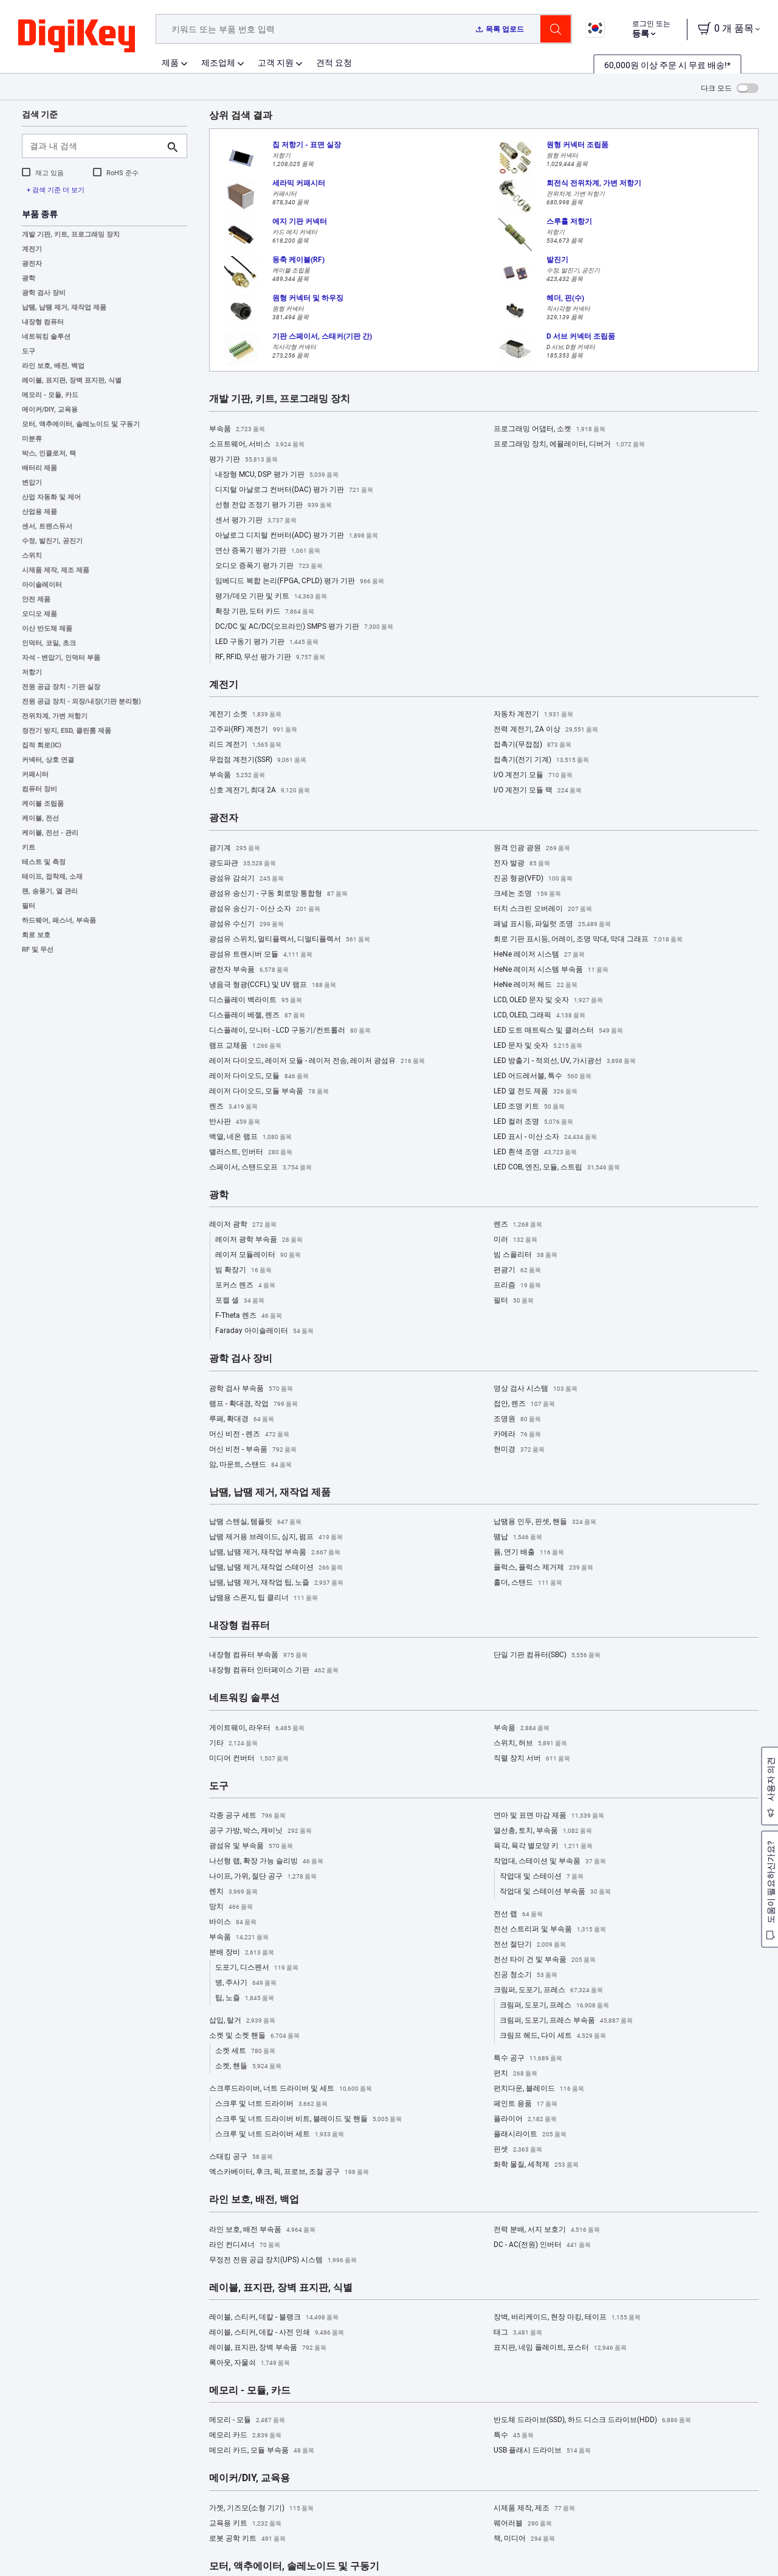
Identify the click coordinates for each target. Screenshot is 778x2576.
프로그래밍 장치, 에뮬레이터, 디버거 (569, 444)
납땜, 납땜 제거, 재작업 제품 (64, 307)
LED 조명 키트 (529, 1106)
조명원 (517, 1419)
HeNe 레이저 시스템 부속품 (551, 970)
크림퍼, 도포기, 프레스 (548, 1990)
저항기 (32, 672)
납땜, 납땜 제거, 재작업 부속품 (274, 1552)
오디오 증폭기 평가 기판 (269, 566)
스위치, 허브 (530, 1743)
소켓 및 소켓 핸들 (254, 2036)
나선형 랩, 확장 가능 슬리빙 (266, 1861)
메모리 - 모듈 (247, 2420)
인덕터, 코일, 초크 (49, 643)
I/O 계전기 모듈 (533, 775)
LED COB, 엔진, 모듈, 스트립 (557, 1167)
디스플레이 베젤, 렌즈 (257, 1015)
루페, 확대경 (241, 1419)
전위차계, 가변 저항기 (55, 716)
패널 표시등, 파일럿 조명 (552, 924)
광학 (28, 278)
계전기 (32, 249)
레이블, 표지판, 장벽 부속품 (267, 2348)
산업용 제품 (39, 511)
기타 (233, 1743)
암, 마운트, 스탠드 (250, 1465)
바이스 (232, 1922)
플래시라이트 (530, 2134)
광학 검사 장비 (44, 292)
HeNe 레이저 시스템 (539, 954)
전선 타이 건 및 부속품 (545, 1960)
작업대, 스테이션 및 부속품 (550, 1861)
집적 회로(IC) (41, 745)
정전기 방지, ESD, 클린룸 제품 (66, 730)
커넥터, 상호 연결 (48, 760)
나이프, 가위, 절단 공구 (263, 1876)
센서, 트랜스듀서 (47, 526)
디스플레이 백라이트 (255, 1000)
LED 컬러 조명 (533, 1122)
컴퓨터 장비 (39, 789)
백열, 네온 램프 (250, 1137)
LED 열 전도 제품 (535, 1091)
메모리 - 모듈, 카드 (50, 395)
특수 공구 (528, 2058)
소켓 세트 (245, 2051)
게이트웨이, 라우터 (257, 1728)
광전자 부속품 (249, 970)
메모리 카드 (245, 2435)
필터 (28, 905)
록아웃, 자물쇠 (249, 2363)
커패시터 (35, 774)
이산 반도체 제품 (47, 628)
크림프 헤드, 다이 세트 (553, 2036)
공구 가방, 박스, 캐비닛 (260, 1831)
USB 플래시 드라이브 (542, 2450)
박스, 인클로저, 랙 (49, 453)
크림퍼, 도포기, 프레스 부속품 (566, 2020)
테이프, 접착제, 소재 (52, 876)
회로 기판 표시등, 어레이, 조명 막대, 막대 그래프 (588, 939)
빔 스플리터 (525, 1255)
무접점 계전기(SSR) (257, 760)
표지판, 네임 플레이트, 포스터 (560, 2348)
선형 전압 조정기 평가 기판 (273, 505)
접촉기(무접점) (532, 745)
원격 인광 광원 (532, 848)
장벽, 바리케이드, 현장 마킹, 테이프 (567, 2317)
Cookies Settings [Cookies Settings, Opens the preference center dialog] (511, 2543)
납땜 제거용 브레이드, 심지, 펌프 (276, 1537)
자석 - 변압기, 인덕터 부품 (61, 657)
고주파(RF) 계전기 (253, 729)
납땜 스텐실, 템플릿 (255, 1522)
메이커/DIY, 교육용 (50, 409)
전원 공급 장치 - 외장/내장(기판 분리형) (81, 701)
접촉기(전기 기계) (541, 760)
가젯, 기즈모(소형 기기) (261, 2508)
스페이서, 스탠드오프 (260, 1167)
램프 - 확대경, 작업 (253, 1404)
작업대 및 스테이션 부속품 (555, 1892)
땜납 (518, 1537)
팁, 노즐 (244, 1998)
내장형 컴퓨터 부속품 (258, 1655)
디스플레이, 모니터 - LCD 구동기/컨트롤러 (290, 1030)
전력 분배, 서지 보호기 (547, 2230)
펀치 (515, 2073)
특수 (514, 2435)
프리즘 (517, 1285)
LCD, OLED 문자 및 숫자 (548, 1000)
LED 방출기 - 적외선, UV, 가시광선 (565, 1061)
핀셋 (518, 2149)
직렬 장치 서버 (532, 1758)
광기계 (234, 848)
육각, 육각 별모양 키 (543, 1846)
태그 (518, 2332)
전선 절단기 (530, 1944)
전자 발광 (522, 863)
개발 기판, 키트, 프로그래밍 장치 (71, 234)
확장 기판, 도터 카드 (264, 611)
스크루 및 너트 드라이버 (271, 2104)
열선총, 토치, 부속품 (543, 1831)
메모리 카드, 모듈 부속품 (261, 2450)
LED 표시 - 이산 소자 (545, 1137)
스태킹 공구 (241, 2157)
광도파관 (242, 863)
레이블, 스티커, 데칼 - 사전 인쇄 (276, 2332)
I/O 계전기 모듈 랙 (538, 790)
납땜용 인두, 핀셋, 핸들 (545, 1522)
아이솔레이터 (42, 584)
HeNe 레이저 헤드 (535, 985)
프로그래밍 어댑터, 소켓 (549, 429)
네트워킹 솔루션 (46, 336)
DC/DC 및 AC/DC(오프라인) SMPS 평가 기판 (304, 627)
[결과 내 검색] (95, 146)
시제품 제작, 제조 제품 (55, 570)
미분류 (32, 438)
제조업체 (218, 63)
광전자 (32, 263)
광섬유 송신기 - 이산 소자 (264, 909)
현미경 (519, 1449)
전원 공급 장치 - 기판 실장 (61, 687)
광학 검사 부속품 (251, 1389)
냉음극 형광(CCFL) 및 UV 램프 (272, 985)
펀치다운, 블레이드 (539, 2089)
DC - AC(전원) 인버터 (542, 2245)
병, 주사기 (246, 1983)
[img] (76, 36)
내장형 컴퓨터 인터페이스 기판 (274, 1670)
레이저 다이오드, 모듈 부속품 (269, 1091)
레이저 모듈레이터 (258, 1255)
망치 (231, 1907)
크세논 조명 (527, 894)
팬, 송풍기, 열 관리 (50, 891)
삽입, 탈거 (242, 2020)
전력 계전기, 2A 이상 (546, 729)
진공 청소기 (525, 1975)
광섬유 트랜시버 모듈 (260, 954)
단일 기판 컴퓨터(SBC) (547, 1655)
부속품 (237, 429)
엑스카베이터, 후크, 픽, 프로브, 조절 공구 (289, 2172)
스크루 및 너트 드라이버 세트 (279, 2134)
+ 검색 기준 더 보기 (55, 190)
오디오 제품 (39, 614)
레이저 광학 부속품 (259, 1240)
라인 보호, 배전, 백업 (53, 365)
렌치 (233, 1892)
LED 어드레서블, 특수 (542, 1076)
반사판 (234, 1122)
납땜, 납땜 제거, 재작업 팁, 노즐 (276, 1583)
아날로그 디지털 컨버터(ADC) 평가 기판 (296, 535)
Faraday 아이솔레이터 (264, 1331)
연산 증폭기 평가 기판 (267, 551)
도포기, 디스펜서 (256, 1968)
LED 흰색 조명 (535, 1152)
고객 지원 (276, 63)
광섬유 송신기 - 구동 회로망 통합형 (278, 894)
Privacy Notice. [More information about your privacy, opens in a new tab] (98, 2563)
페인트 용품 (525, 2104)
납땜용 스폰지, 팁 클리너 (263, 1598)
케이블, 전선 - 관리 (50, 832)
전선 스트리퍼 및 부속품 (550, 1929)
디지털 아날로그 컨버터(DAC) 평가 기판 (294, 490)
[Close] (758, 2542)
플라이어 (525, 2119)
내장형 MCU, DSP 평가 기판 (277, 475)
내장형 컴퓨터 (43, 322)
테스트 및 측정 (44, 862)
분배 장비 (241, 1952)
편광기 (517, 1270)
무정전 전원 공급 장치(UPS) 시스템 (283, 2260)
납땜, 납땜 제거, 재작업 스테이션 (276, 1567)
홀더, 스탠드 (528, 1583)
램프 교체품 (245, 1046)
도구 (28, 351)
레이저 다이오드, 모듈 (259, 1076)
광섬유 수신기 (246, 924)
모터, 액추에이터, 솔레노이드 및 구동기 (81, 424)
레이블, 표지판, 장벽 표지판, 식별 (72, 380)
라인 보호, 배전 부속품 (262, 2230)
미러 (515, 1240)
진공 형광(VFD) (533, 878)
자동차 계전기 (533, 714)
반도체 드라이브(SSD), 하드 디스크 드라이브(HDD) (592, 2420)
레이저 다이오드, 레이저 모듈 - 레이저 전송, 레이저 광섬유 (317, 1061)
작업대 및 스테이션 (542, 1876)
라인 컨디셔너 (244, 2245)
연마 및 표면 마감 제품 (549, 1816)
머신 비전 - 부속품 (253, 1449)
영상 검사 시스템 (535, 1389)
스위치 (32, 555)
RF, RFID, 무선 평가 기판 (270, 657)
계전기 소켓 (245, 714)
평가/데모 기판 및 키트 (271, 596)
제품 (170, 63)
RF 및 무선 (37, 949)
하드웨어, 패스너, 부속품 (59, 920)
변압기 (32, 482)
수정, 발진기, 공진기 (52, 541)
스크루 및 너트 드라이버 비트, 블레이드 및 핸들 (308, 2119)
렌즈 (233, 1106)
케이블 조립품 (43, 803)
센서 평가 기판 (256, 520)
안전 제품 (36, 599)
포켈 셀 (239, 1300)
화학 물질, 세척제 (536, 2165)
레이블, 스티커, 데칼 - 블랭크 (274, 2317)
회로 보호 (36, 935)
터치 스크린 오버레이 (543, 909)
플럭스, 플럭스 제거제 (543, 1567)
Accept (595, 2543)
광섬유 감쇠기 (246, 878)
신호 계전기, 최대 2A (259, 790)
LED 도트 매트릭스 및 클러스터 (558, 1030)
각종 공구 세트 (247, 1816)
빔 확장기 (243, 1270)
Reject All (678, 2543)
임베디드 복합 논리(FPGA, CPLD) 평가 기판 (299, 581)
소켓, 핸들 (248, 2066)
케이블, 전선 (40, 818)
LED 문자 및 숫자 (538, 1046)
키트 (28, 847)
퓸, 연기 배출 (529, 1552)
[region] (389, 2543)
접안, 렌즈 (524, 1404)
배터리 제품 (39, 468)
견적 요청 (334, 63)
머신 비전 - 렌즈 (249, 1434)
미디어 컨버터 (249, 1758)
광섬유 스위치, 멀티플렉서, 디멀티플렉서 (289, 939)
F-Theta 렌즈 (248, 1316)
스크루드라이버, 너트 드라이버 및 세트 (290, 2089)
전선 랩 (518, 1914)
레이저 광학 (243, 1224)
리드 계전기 (245, 745)
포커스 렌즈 (245, 1285)
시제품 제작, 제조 (534, 2508)
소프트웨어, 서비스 (257, 444)
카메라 (517, 1434)
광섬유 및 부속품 (251, 1846)
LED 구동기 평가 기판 (266, 642)
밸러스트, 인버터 (250, 1152)
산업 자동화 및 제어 (51, 497)
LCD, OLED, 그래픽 (539, 1015)
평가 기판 (243, 459)
